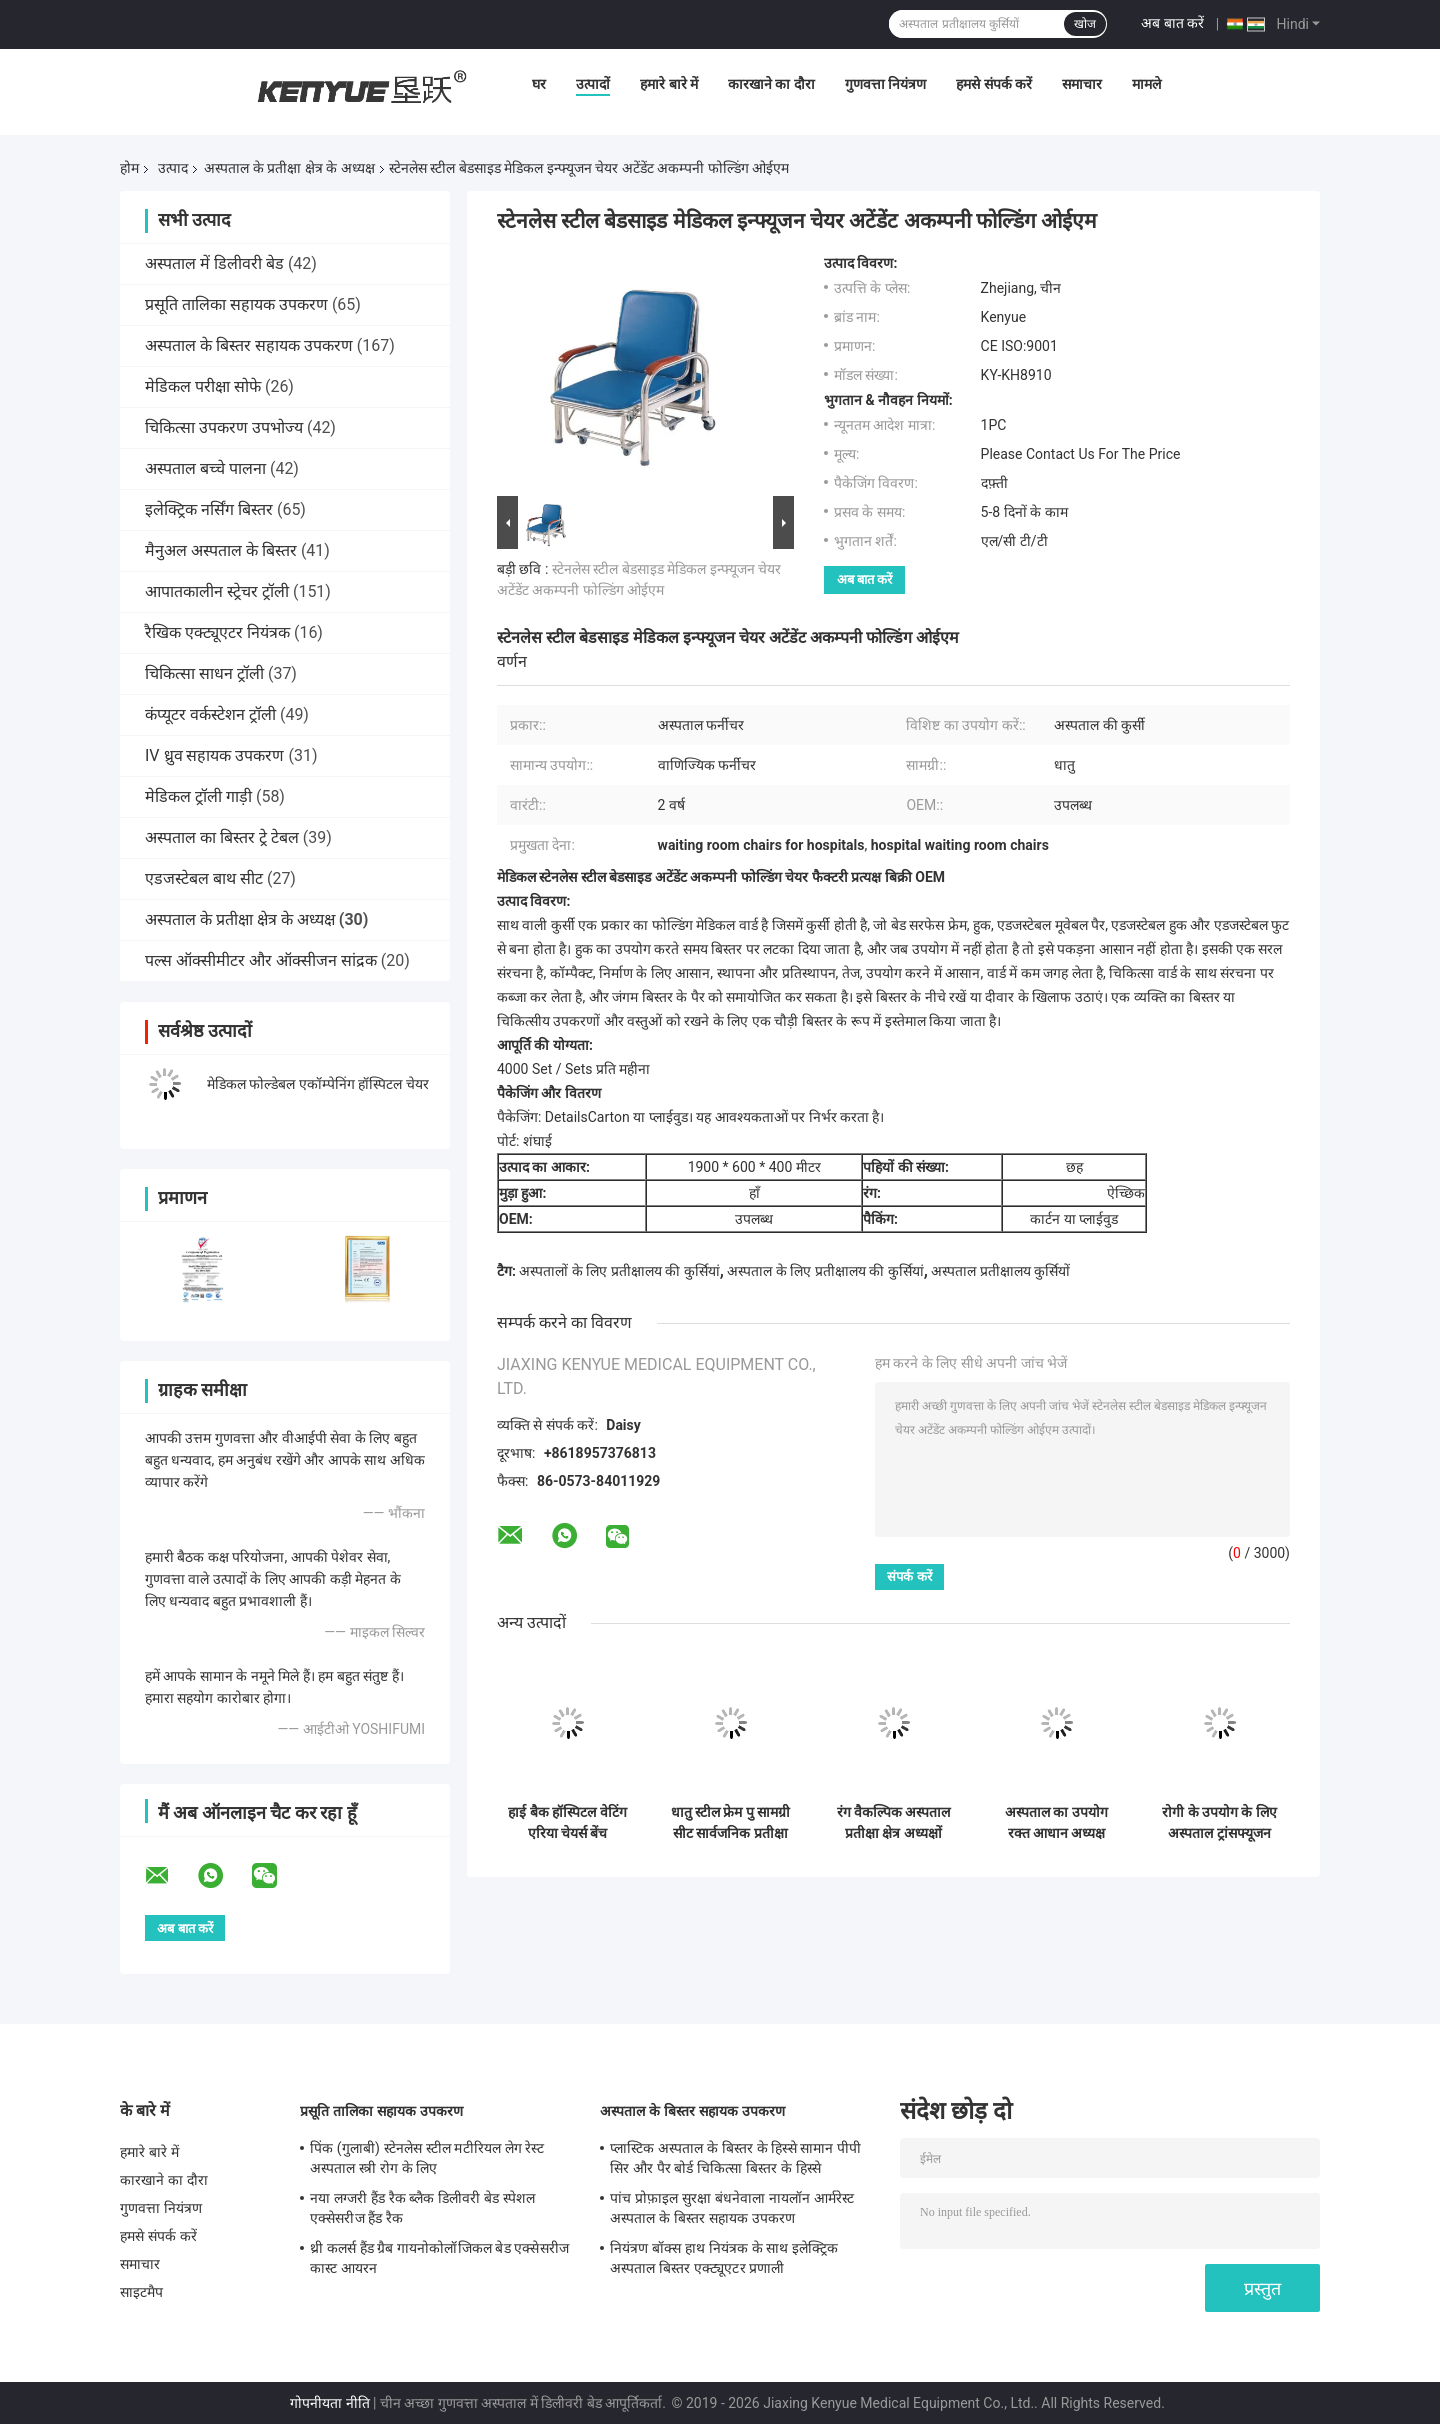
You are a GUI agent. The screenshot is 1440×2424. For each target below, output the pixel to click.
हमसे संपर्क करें (994, 84)
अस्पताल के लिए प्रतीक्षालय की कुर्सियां (825, 1271)
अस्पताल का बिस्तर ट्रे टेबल (222, 837)
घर (539, 84)
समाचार (1082, 84)
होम (129, 168)
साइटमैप (142, 2292)
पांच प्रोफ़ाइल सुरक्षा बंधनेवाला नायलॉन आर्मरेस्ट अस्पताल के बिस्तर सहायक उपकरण (732, 2208)
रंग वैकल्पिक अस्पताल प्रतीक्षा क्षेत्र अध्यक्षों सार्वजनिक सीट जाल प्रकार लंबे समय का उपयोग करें (894, 1823)
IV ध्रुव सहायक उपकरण (214, 755)
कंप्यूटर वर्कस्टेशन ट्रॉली (210, 714)
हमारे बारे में (669, 84)
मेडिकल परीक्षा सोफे (203, 386)
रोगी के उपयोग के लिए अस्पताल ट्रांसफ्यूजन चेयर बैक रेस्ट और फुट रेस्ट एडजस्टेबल (1219, 1823)
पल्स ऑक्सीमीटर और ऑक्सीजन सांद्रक (261, 960)
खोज (1085, 24)
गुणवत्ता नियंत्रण (885, 84)
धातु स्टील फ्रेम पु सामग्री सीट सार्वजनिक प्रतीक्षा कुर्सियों (731, 1823)
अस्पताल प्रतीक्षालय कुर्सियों (1000, 1271)
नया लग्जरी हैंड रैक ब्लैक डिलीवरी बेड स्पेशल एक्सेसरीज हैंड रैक (422, 2208)
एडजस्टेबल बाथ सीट (204, 878)
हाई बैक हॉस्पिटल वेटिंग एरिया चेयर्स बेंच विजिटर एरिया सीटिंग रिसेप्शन (567, 1823)
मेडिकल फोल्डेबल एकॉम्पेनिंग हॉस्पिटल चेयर (318, 1084)
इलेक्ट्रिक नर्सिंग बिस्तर (209, 509)
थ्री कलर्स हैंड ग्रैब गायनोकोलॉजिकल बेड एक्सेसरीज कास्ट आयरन (439, 2258)
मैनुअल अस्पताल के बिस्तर (221, 550)
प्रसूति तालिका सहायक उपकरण (236, 304)
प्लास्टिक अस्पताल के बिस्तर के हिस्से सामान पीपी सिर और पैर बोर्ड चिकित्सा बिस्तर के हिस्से (735, 2158)
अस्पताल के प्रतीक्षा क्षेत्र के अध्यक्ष (289, 168)
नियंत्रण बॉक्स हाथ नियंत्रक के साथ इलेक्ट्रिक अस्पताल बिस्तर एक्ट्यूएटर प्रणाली (724, 2258)
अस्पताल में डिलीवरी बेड (214, 263)
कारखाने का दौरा (771, 84)
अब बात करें (1172, 23)
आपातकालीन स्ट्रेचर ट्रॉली (217, 591)
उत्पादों (593, 84)
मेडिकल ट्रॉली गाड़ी (198, 796)
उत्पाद (173, 168)
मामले (1146, 84)
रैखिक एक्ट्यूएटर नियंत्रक (217, 632)
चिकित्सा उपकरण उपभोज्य (224, 427)
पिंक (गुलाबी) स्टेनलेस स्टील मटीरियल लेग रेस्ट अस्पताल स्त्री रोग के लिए (427, 2158)
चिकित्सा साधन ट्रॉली (204, 673)
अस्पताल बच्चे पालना (205, 468)
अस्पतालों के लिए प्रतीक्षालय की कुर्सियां (619, 1271)
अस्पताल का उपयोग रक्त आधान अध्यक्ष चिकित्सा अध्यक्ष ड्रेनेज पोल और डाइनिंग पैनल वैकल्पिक (1056, 1823)
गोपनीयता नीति (329, 2403)
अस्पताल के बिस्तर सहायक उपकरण (249, 345)
